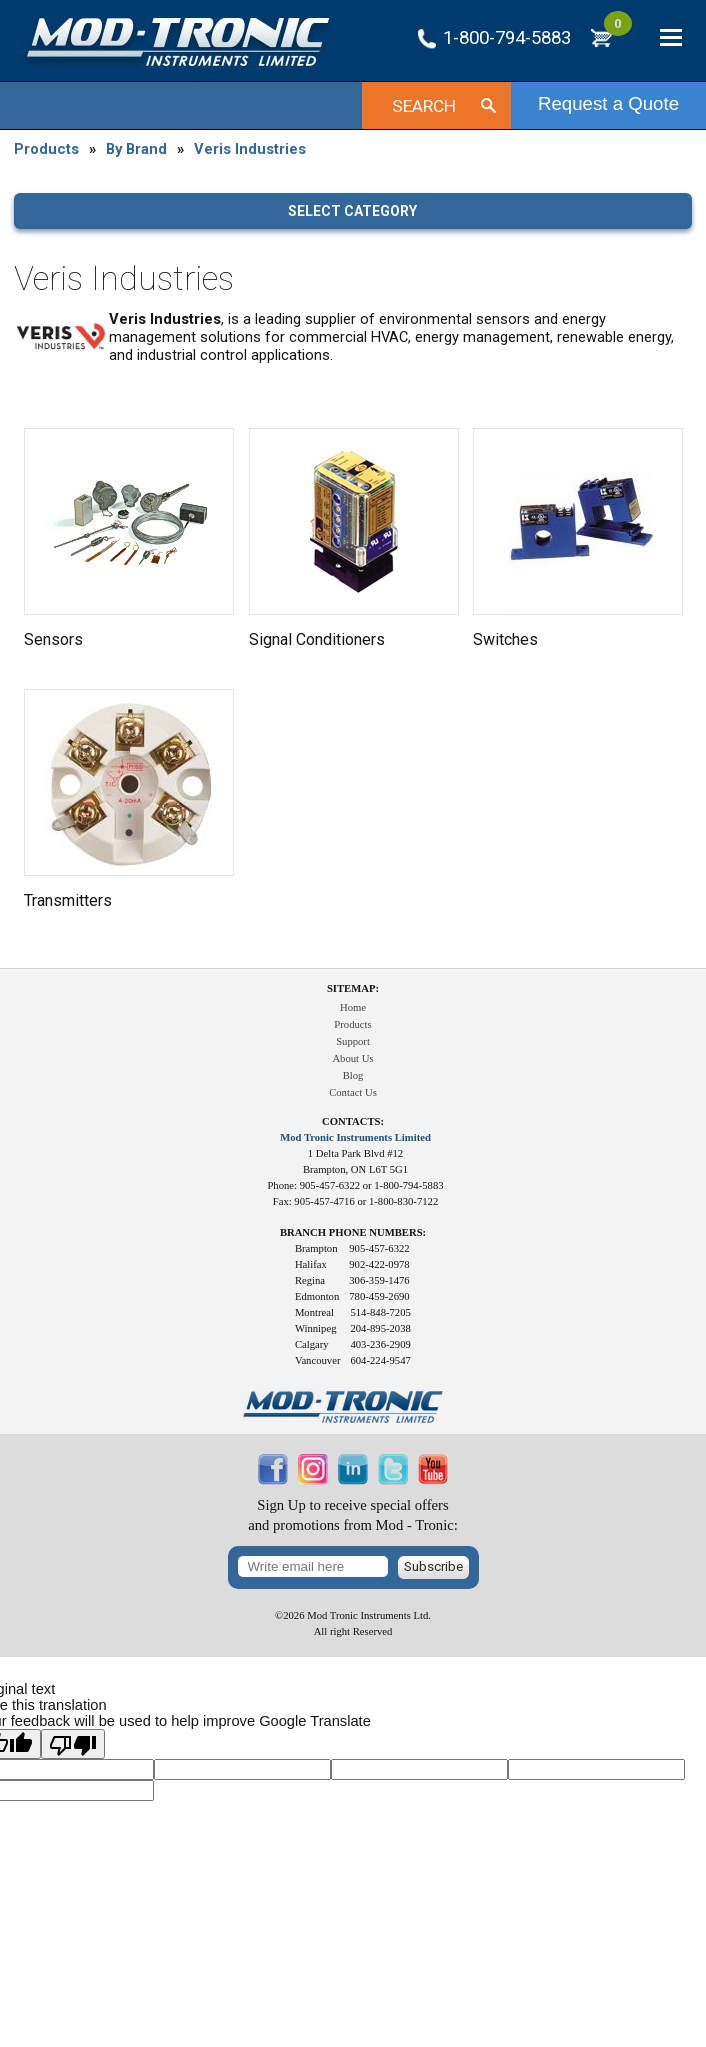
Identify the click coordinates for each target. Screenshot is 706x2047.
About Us (352, 1058)
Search (424, 106)
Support (353, 1041)
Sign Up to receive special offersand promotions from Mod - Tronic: (353, 1515)
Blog (353, 1075)
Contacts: (353, 1121)
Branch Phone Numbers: (353, 1232)
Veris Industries (250, 149)
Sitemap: (353, 988)
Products (46, 149)
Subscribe (433, 1566)
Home (353, 1007)
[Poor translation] (73, 1744)
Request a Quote (608, 103)
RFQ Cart (618, 32)
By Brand (136, 149)
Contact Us (353, 1092)
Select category (352, 211)
